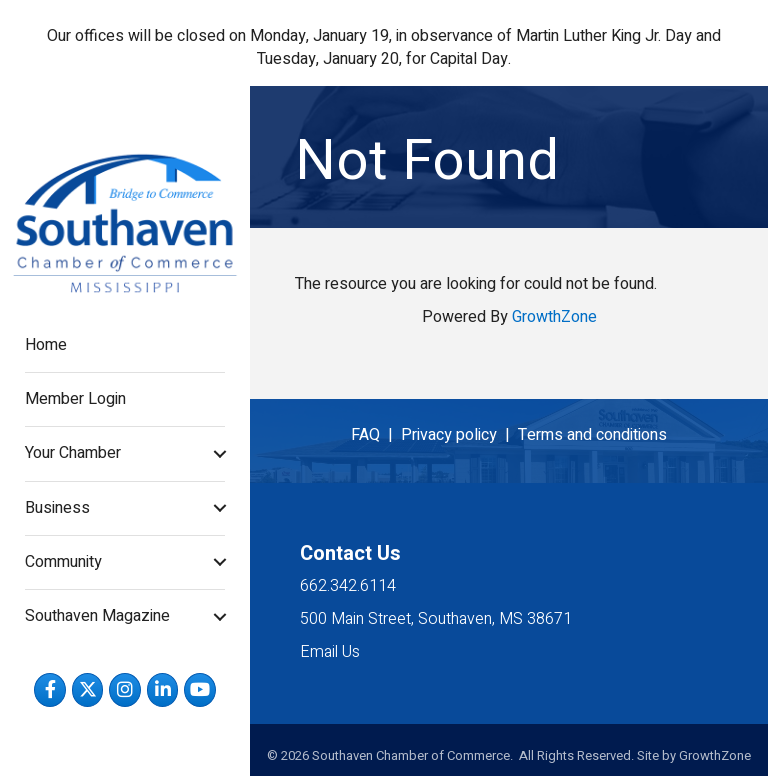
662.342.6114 (348, 586)
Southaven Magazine (97, 616)
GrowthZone (554, 317)
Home (46, 345)
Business (57, 508)
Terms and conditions (592, 435)
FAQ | (376, 435)
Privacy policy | (459, 435)
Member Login (75, 399)
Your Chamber (73, 453)
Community (63, 562)
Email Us (330, 652)
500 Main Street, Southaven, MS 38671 (436, 619)
